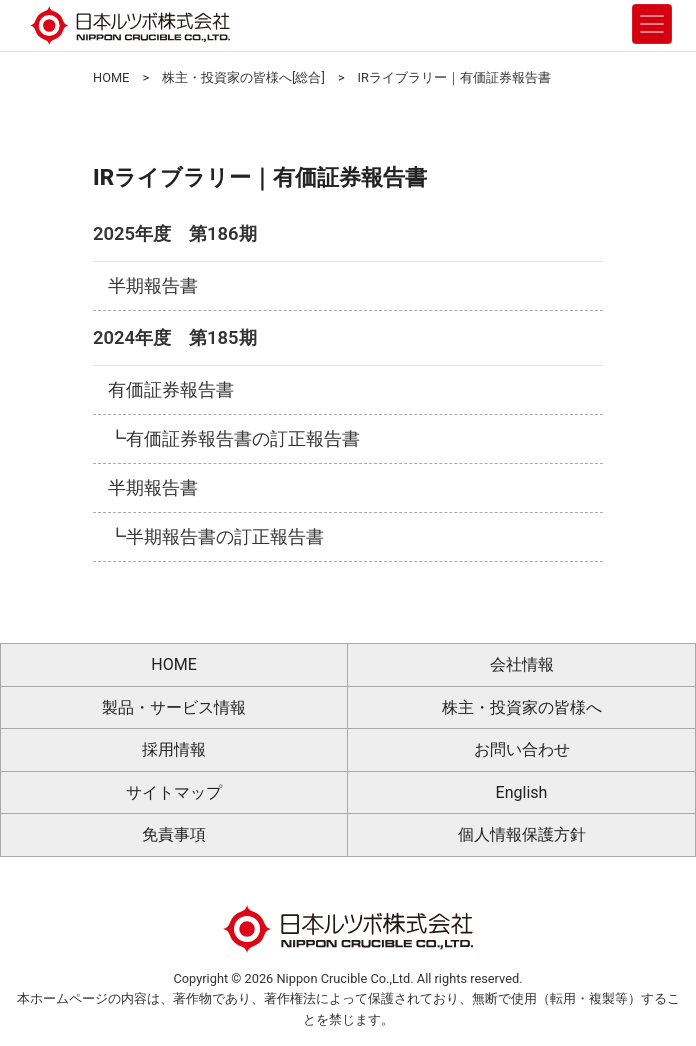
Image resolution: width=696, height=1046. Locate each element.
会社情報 (522, 664)
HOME (111, 77)
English (522, 792)
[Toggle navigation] (652, 24)
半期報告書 (153, 286)
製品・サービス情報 (174, 707)
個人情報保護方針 (522, 834)
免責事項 (174, 834)
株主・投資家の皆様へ (522, 707)
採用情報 (174, 749)
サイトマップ (174, 792)
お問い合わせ (522, 749)
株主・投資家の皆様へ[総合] (243, 77)
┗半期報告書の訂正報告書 (216, 537)
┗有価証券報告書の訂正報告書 (234, 439)
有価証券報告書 (171, 390)
